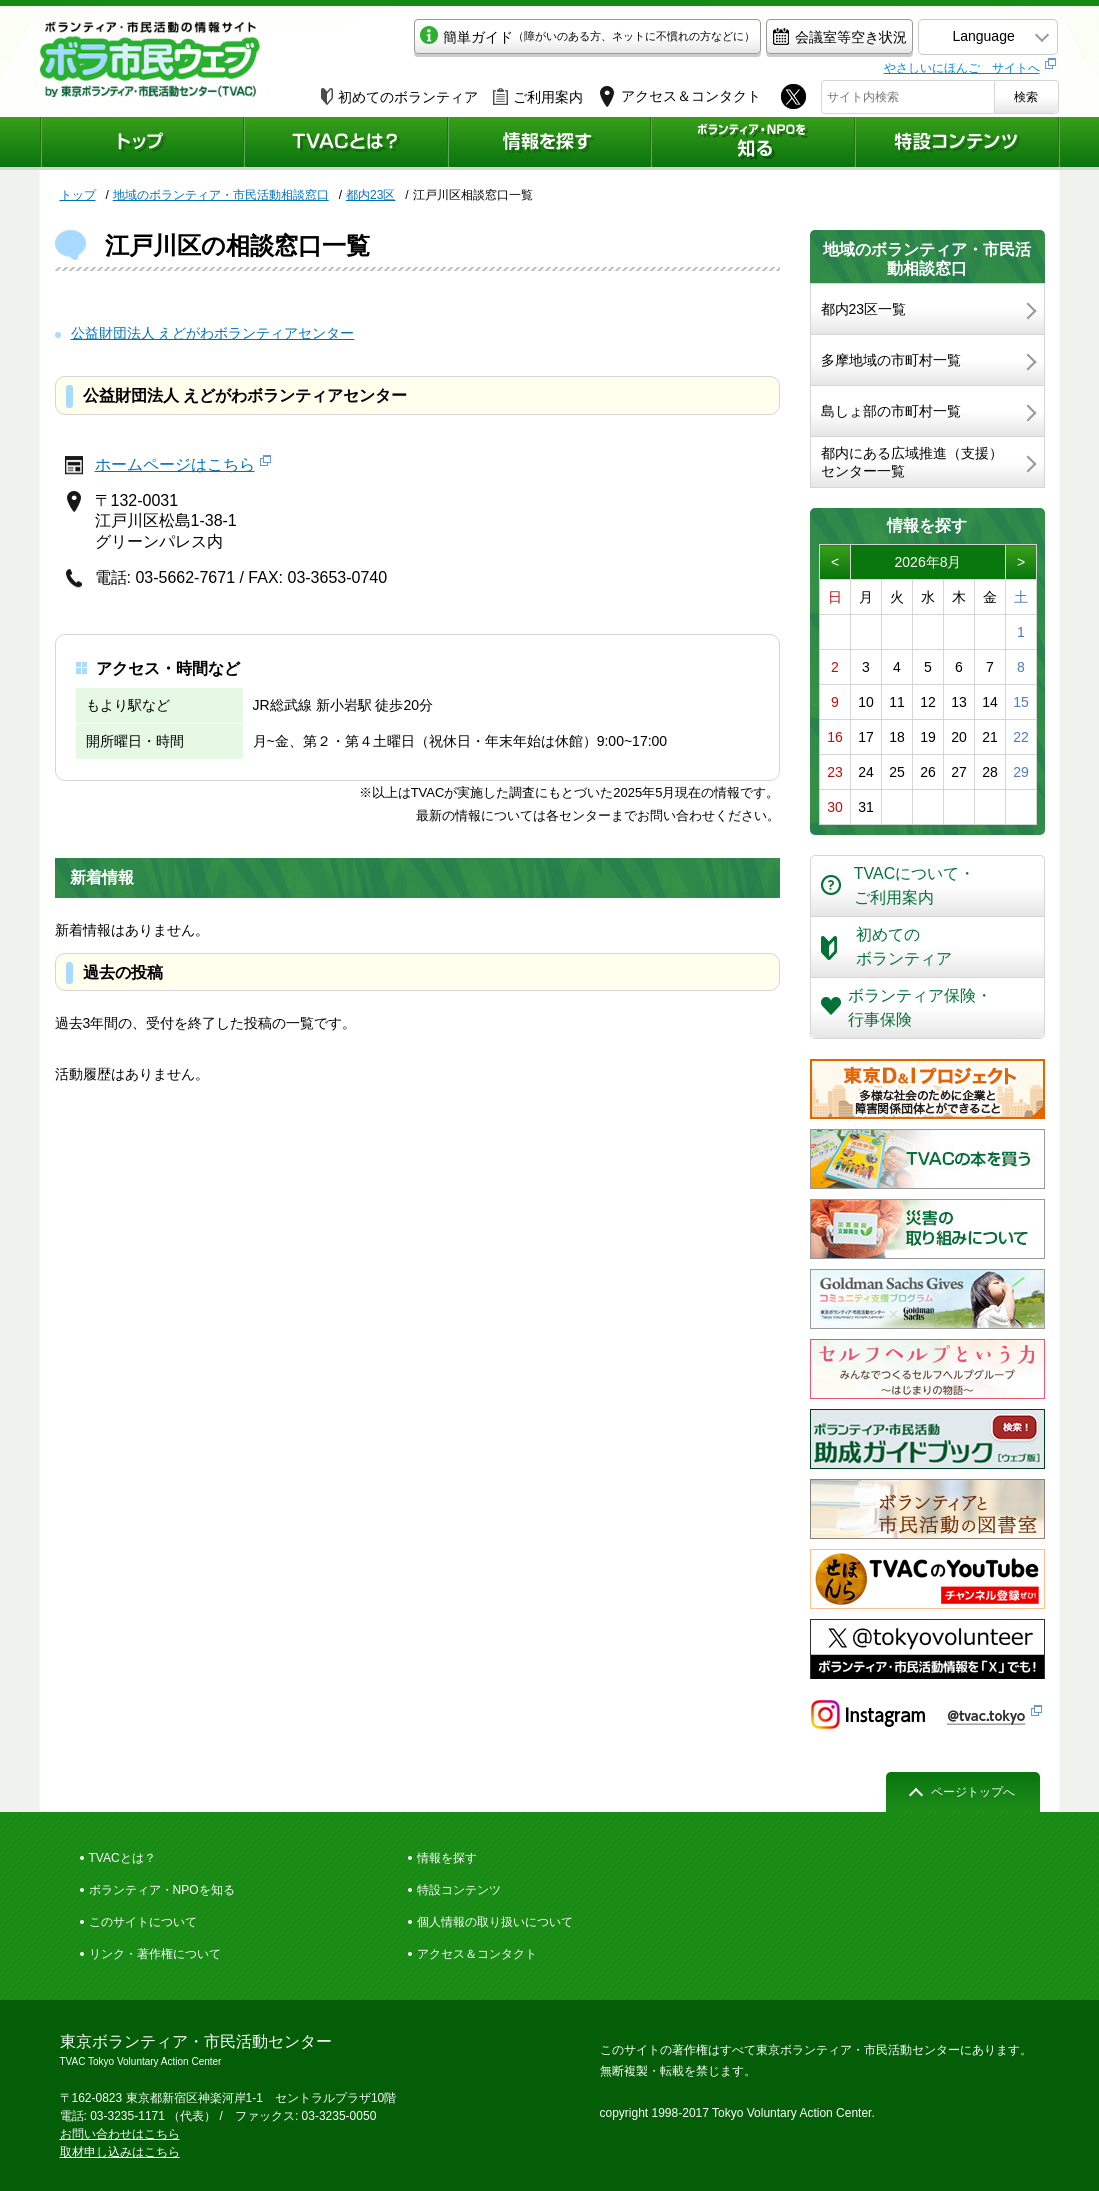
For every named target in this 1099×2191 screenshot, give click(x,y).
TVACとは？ (122, 1858)
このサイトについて (143, 1922)
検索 (1026, 97)
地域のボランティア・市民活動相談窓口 (221, 195)
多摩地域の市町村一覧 (891, 360)
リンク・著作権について (155, 1954)
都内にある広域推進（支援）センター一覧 (912, 462)
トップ (78, 195)
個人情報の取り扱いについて (495, 1922)
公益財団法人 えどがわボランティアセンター (213, 333)
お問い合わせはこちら (120, 2134)
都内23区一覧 (864, 309)
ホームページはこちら (175, 464)
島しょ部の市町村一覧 (891, 411)
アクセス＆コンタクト (477, 1954)
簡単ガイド (583, 36)
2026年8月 (928, 562)
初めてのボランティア (399, 97)
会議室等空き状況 (835, 36)
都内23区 (370, 195)
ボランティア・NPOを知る (162, 1890)
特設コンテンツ (459, 1890)
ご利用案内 (538, 97)
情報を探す (447, 1858)
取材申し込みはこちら (120, 2152)
